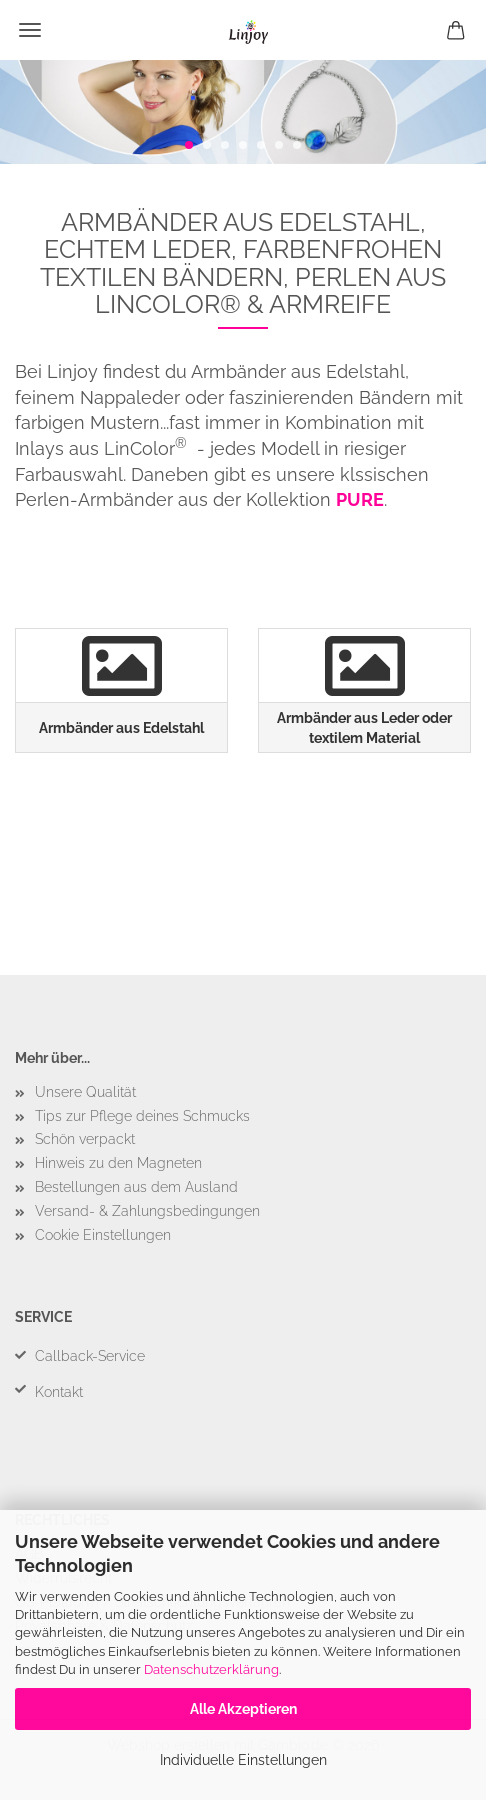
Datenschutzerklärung (211, 1669)
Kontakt (59, 1392)
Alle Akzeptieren (243, 1709)
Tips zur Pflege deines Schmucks (142, 1116)
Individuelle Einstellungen (243, 1760)
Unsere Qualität (85, 1092)
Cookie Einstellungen (103, 1235)
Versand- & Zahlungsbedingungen (147, 1211)
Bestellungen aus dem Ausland (136, 1187)
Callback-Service (90, 1356)
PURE (360, 499)
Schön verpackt (85, 1139)
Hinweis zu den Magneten (118, 1163)
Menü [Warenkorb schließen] (30, 30)
